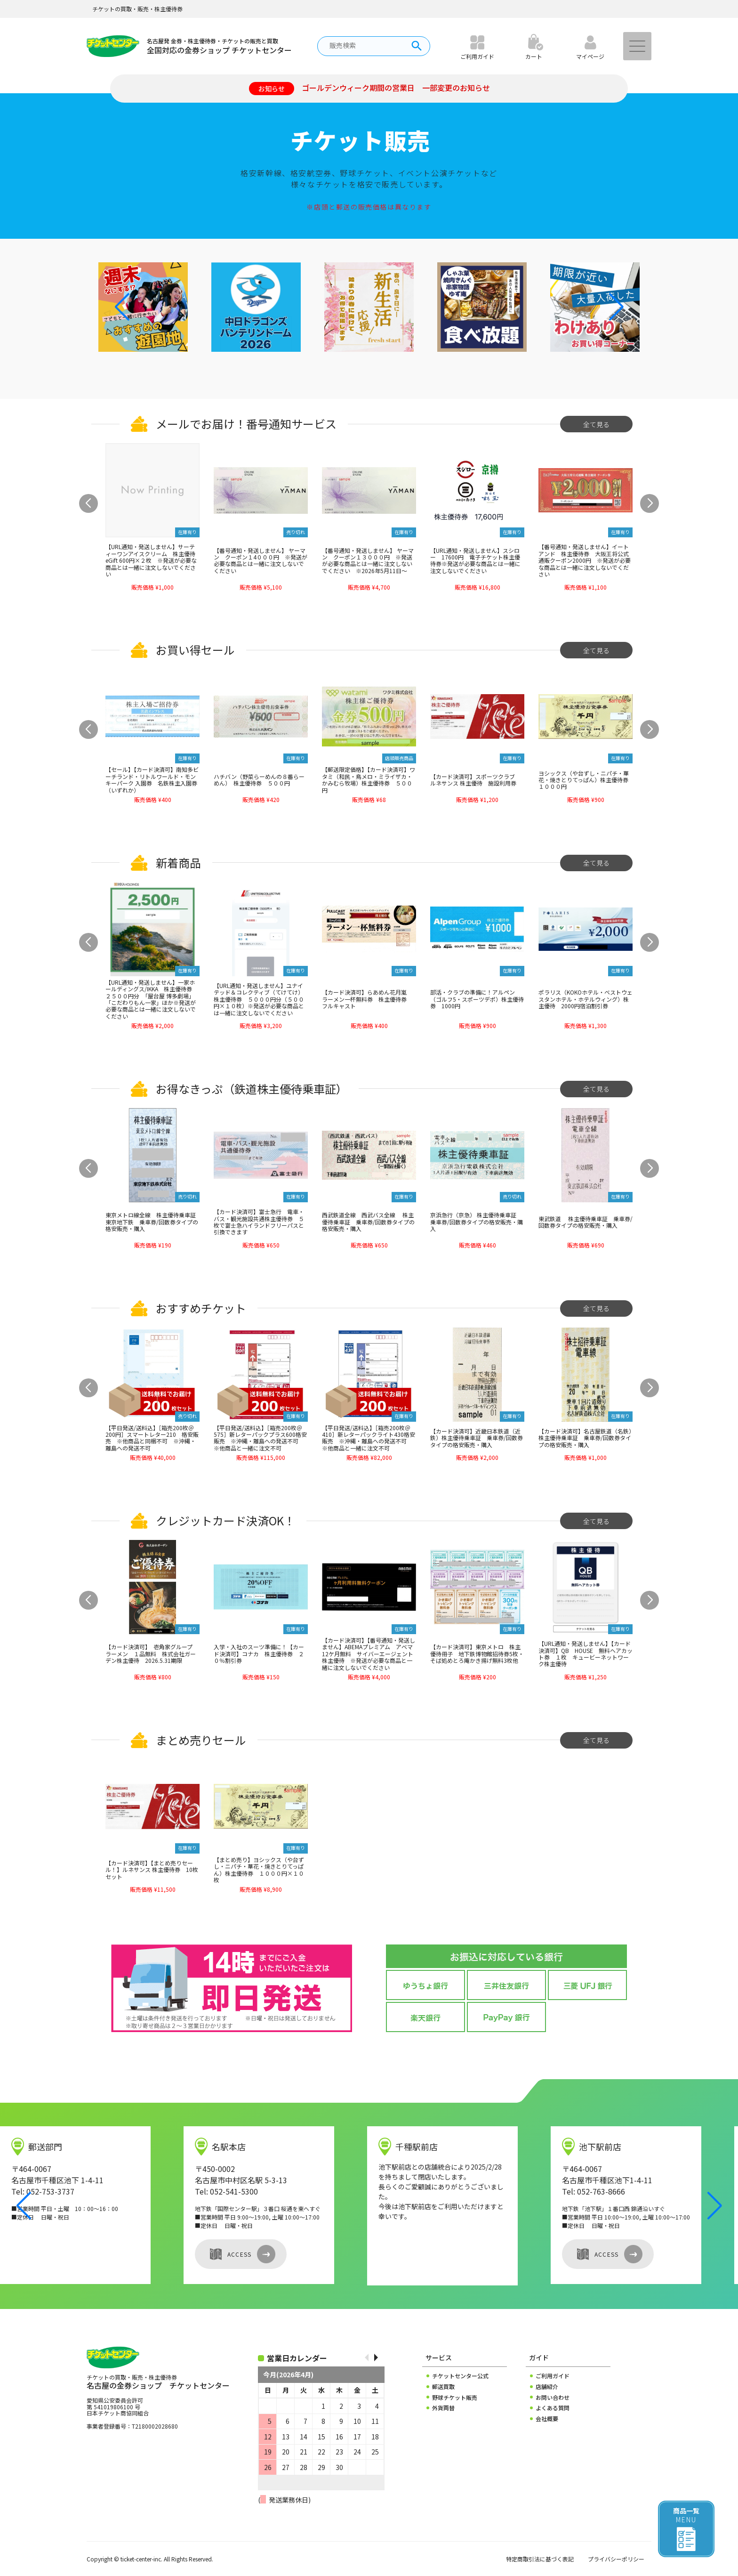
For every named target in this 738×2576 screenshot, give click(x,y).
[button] (616, 307)
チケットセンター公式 (460, 2376)
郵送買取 (443, 2386)
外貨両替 (443, 2408)
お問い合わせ (553, 2397)
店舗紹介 (547, 2386)
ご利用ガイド (553, 2376)
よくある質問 (553, 2408)
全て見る (596, 424)
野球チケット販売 (454, 2397)
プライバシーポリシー (616, 2559)
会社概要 (547, 2418)
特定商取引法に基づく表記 (540, 2559)
